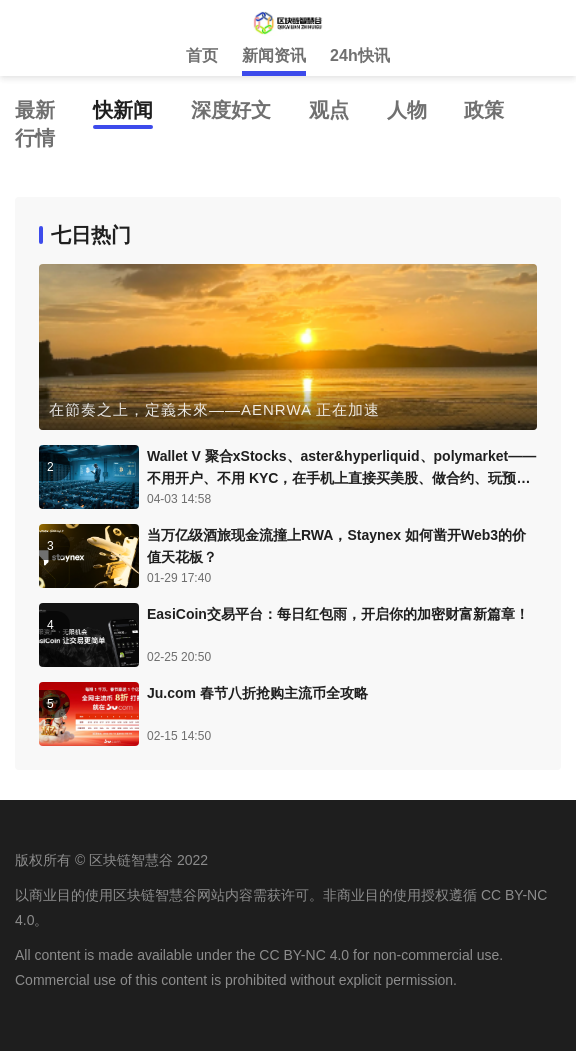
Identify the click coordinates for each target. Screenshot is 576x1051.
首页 (202, 55)
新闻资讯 (274, 55)
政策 (484, 110)
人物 (407, 110)
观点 (329, 110)
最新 (35, 110)
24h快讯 (360, 55)
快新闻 (123, 110)
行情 (35, 138)
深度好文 (231, 110)
